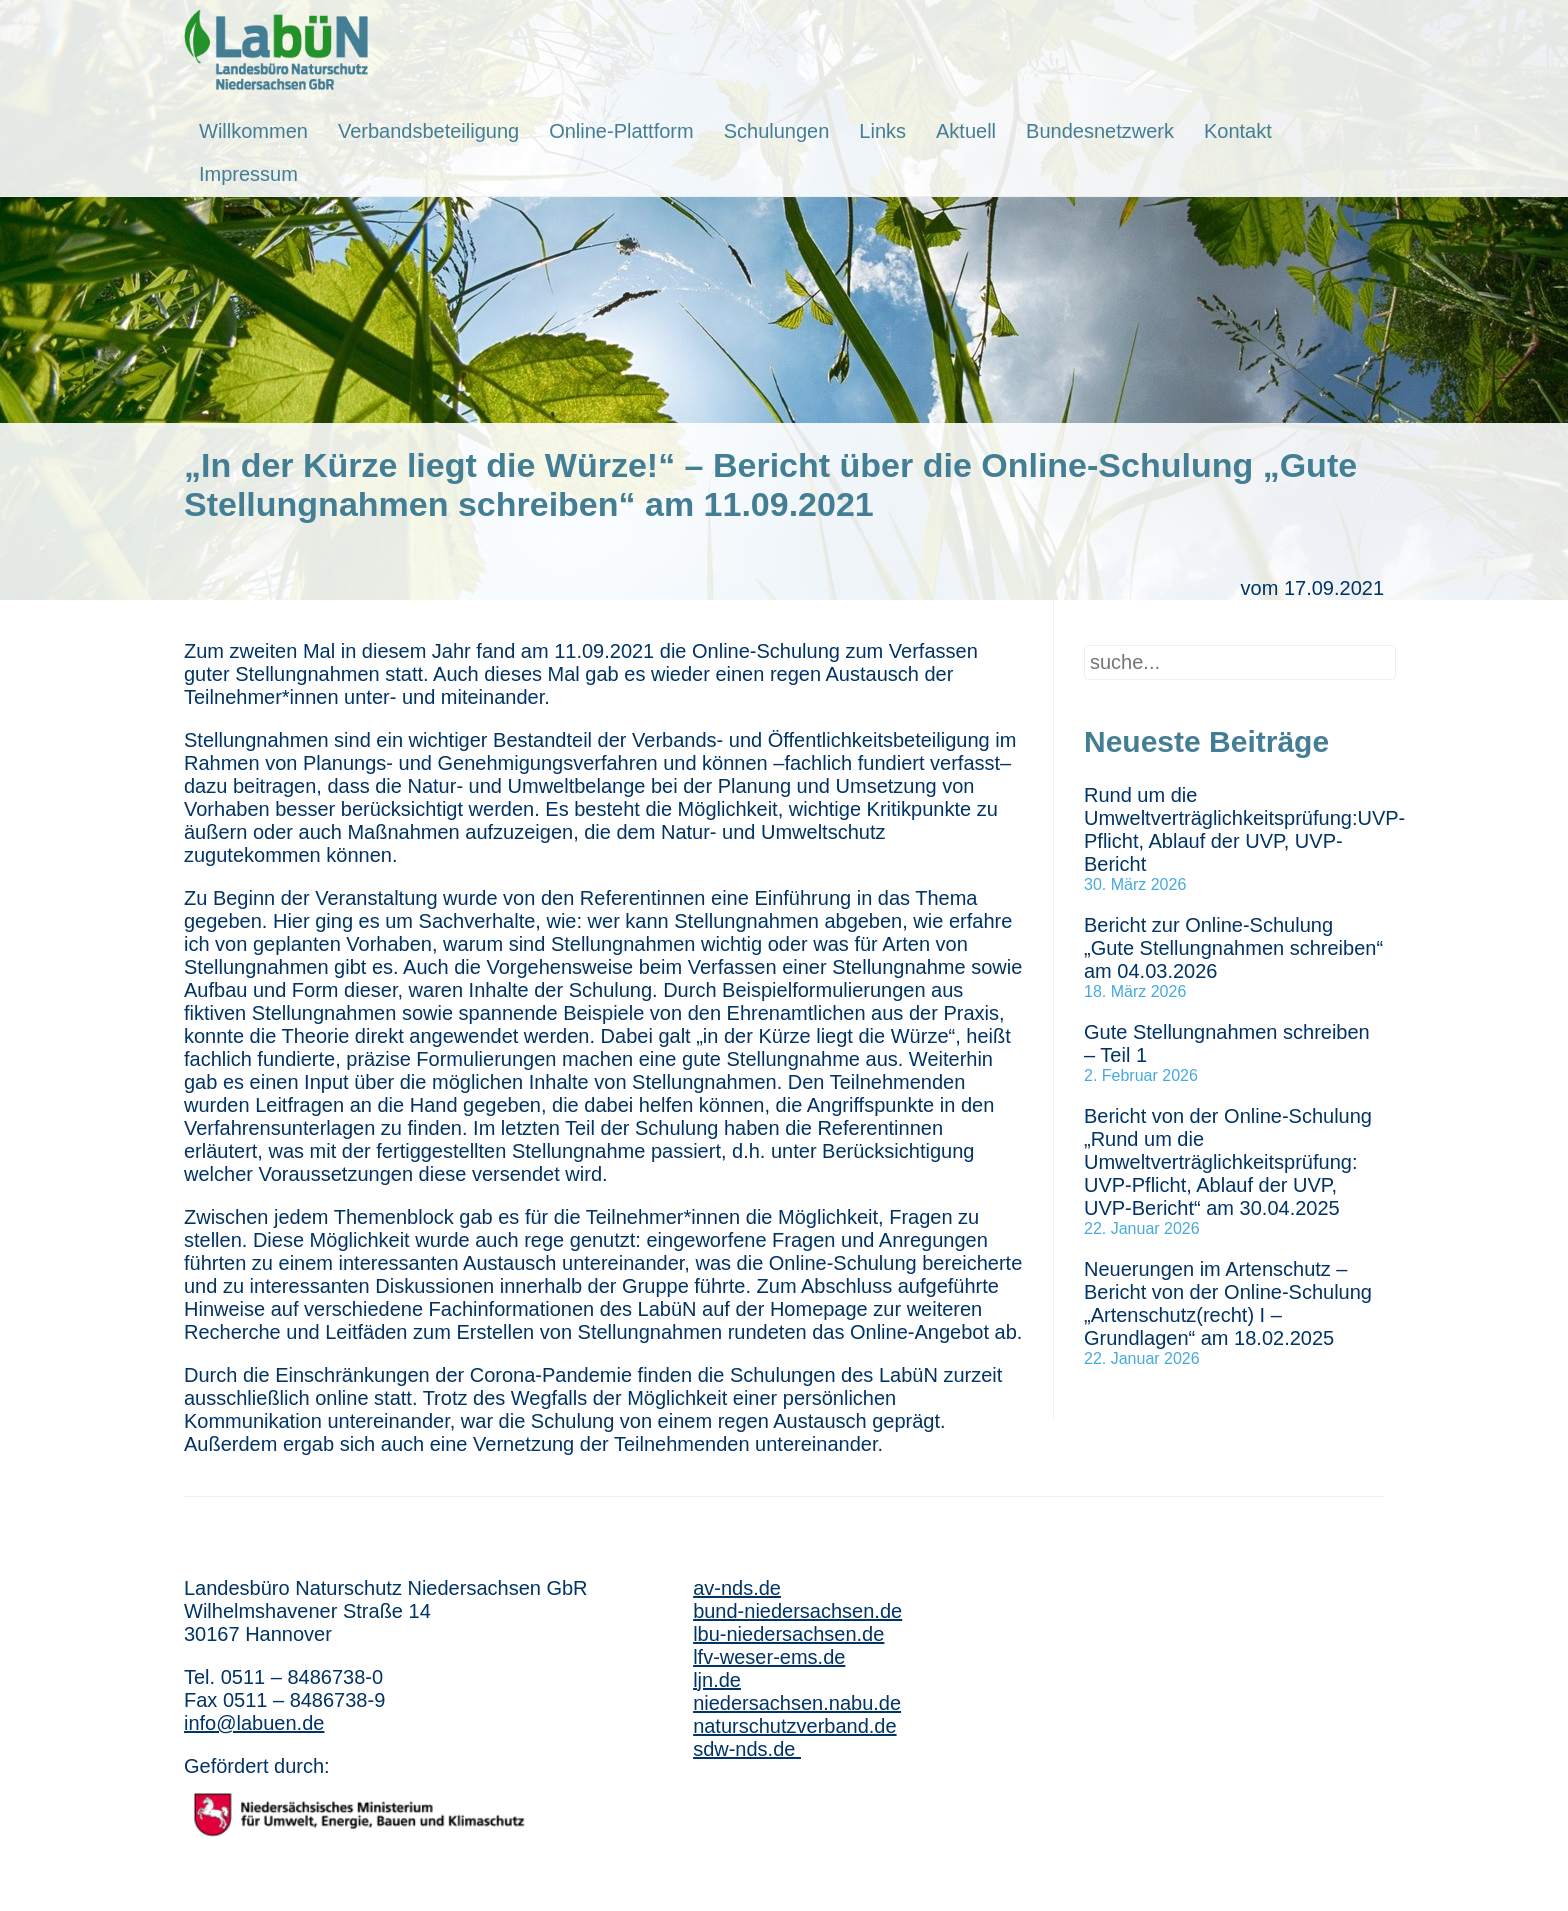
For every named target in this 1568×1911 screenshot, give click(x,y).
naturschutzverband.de (794, 1726)
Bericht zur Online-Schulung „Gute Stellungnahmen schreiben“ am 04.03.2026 (1233, 948)
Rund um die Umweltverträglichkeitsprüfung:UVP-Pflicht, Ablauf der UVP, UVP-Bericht (1244, 829)
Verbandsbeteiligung (428, 131)
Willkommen (253, 131)
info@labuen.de (254, 1723)
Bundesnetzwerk (1100, 131)
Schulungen (777, 131)
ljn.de (717, 1680)
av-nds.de (737, 1588)
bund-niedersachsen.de (797, 1611)
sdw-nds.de (747, 1749)
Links (882, 131)
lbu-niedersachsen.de (788, 1634)
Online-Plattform (621, 131)
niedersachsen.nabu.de (797, 1703)
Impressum (248, 174)
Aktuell (966, 131)
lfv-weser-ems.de (769, 1657)
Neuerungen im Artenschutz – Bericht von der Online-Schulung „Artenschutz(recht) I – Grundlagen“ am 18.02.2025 (1228, 1303)
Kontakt (1238, 131)
